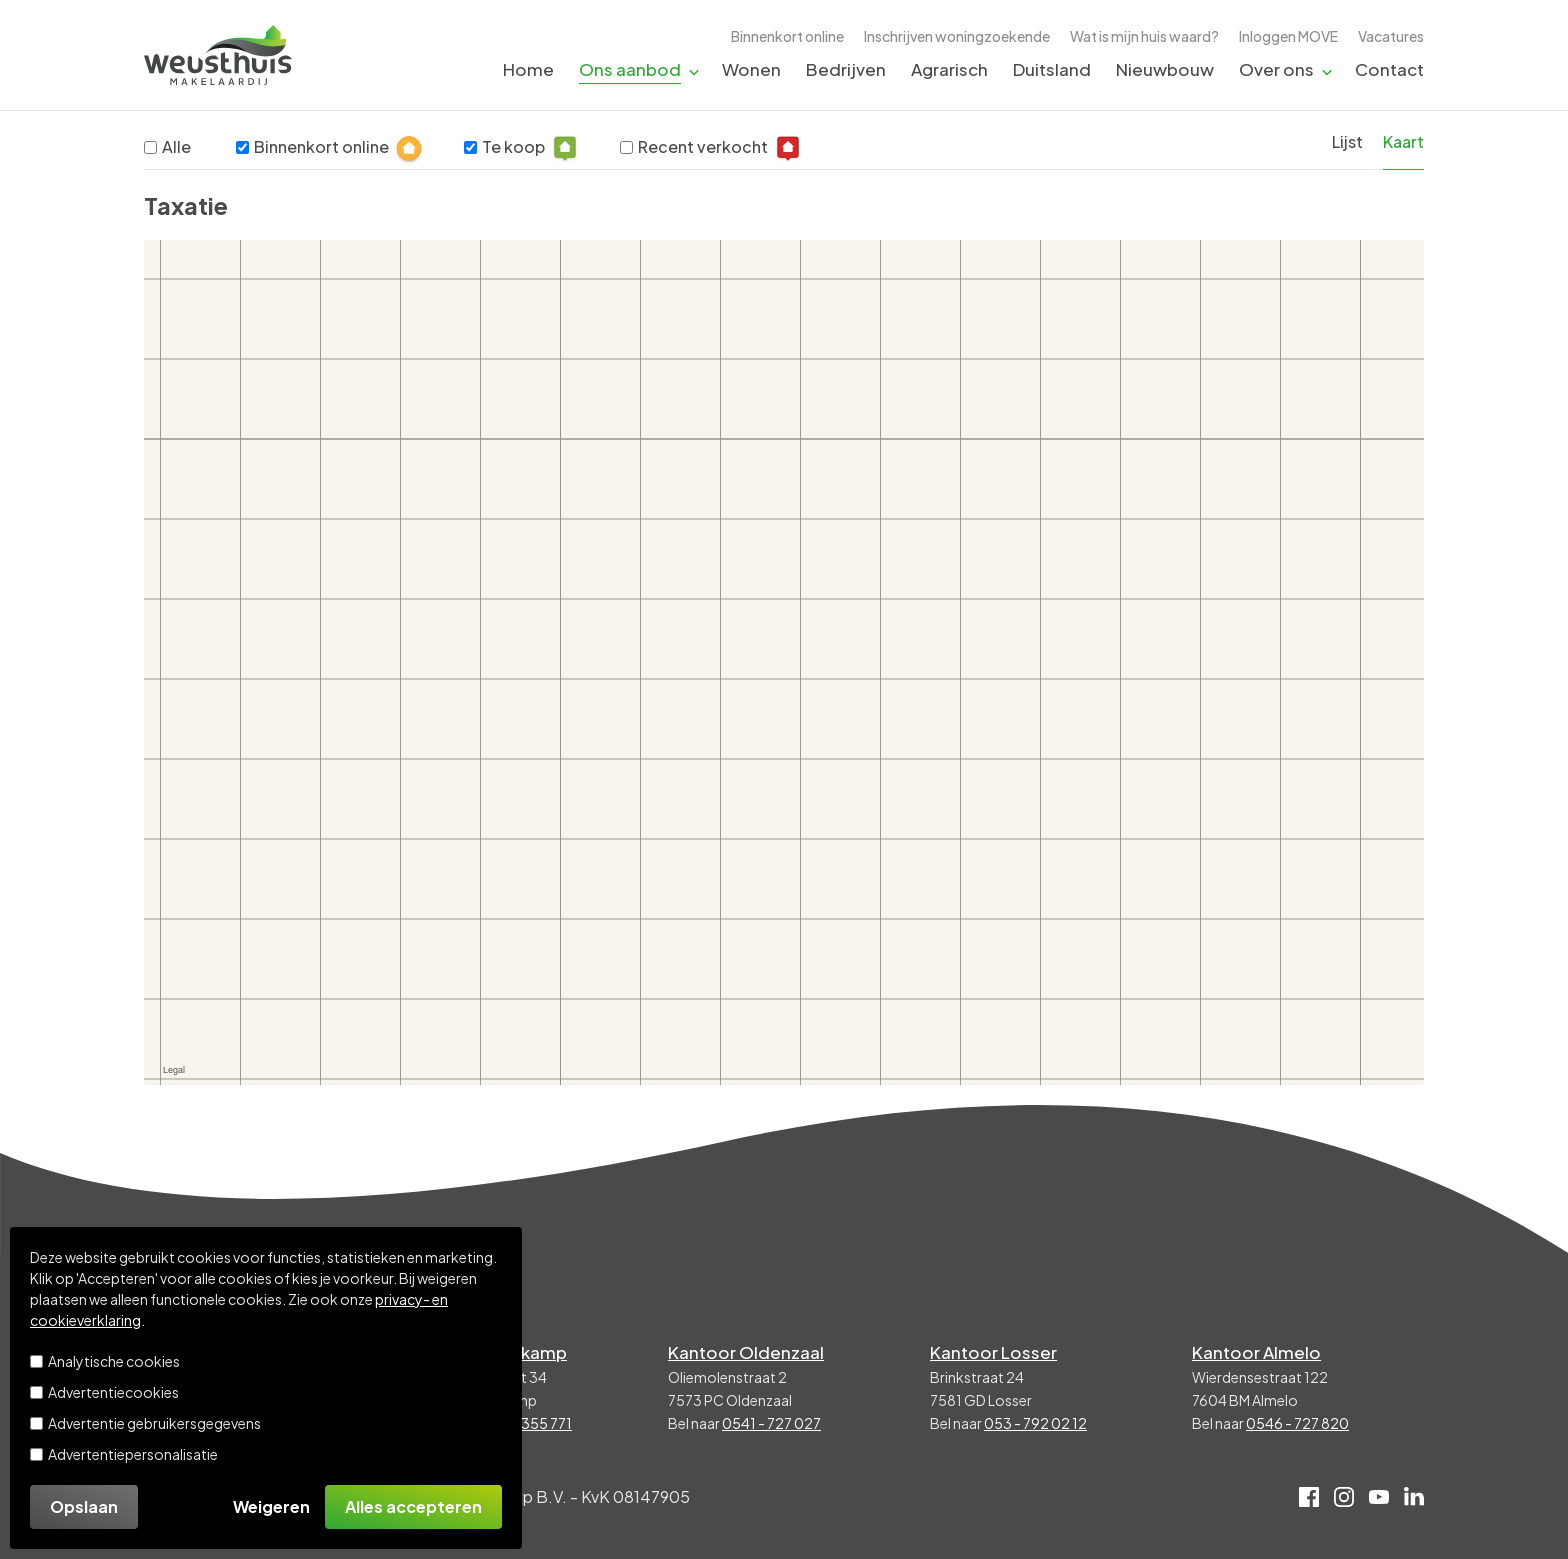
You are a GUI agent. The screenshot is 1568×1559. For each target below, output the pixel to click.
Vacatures (1391, 36)
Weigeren (271, 1506)
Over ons (1276, 69)
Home (528, 69)
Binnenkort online (787, 36)
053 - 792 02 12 (1035, 1423)
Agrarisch (949, 69)
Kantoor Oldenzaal (746, 1352)
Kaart (1403, 141)
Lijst (1347, 141)
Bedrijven (846, 69)
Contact (1389, 69)
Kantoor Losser (993, 1352)
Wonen (751, 69)
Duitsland (1052, 69)
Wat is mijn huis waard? (1144, 36)
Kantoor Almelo (1256, 1352)
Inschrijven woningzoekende (957, 36)
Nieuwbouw (1165, 69)
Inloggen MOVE (1288, 36)
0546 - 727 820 (1297, 1423)
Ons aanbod (630, 69)
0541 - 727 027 (771, 1423)
